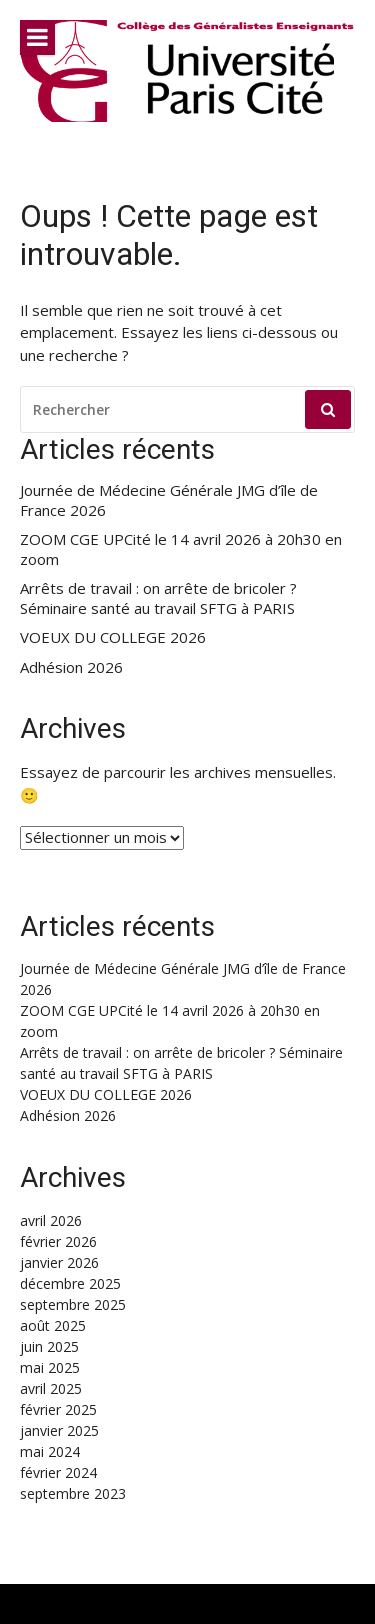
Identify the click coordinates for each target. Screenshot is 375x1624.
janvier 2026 (59, 1262)
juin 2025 (49, 1346)
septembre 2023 (73, 1493)
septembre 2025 (73, 1304)
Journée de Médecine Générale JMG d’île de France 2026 (169, 500)
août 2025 (53, 1325)
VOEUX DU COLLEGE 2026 (113, 637)
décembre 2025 (70, 1283)
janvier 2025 (59, 1430)
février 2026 (58, 1241)
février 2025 (58, 1409)
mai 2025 (50, 1367)
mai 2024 (50, 1451)
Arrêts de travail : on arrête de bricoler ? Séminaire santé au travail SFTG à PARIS (158, 598)
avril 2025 (51, 1388)
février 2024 (58, 1472)
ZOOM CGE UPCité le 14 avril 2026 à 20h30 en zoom (181, 549)
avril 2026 (51, 1220)
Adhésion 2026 (71, 667)
